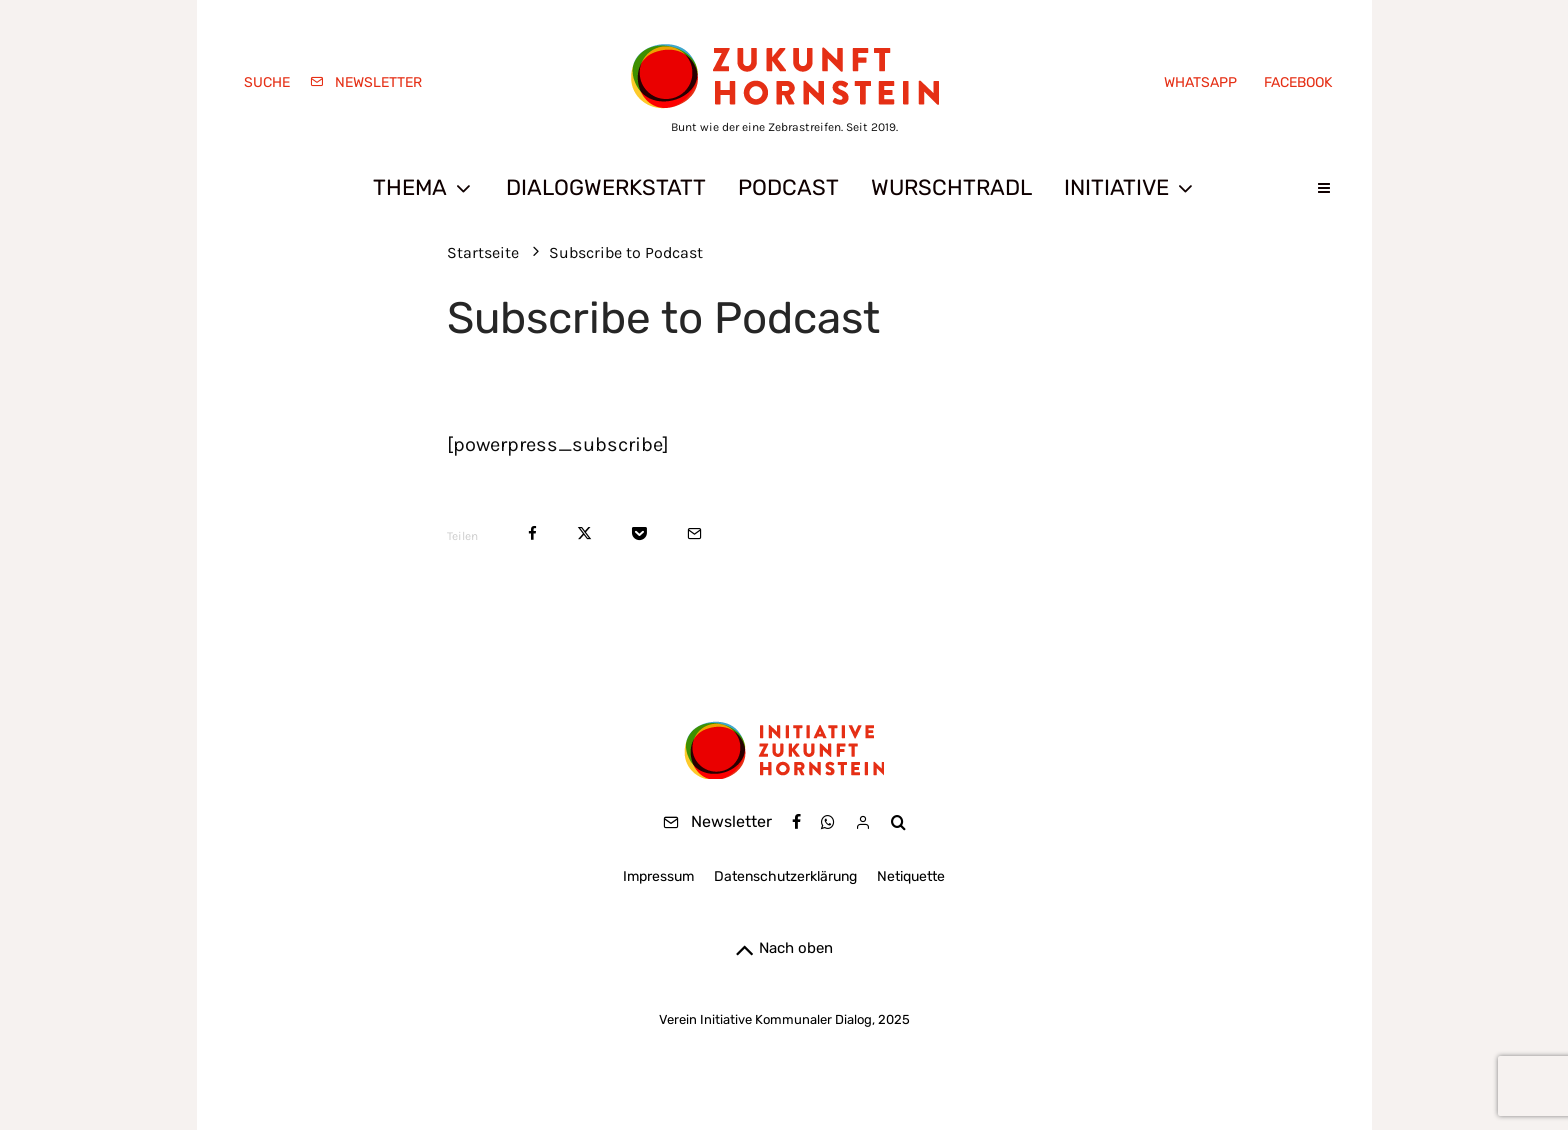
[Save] (639, 533)
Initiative (1116, 187)
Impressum (658, 876)
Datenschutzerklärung (785, 876)
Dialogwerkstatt (606, 187)
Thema (410, 187)
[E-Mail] (694, 533)
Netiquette (911, 876)
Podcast (788, 187)
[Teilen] (532, 533)
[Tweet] (584, 533)
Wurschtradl (951, 187)
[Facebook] (1294, 82)
